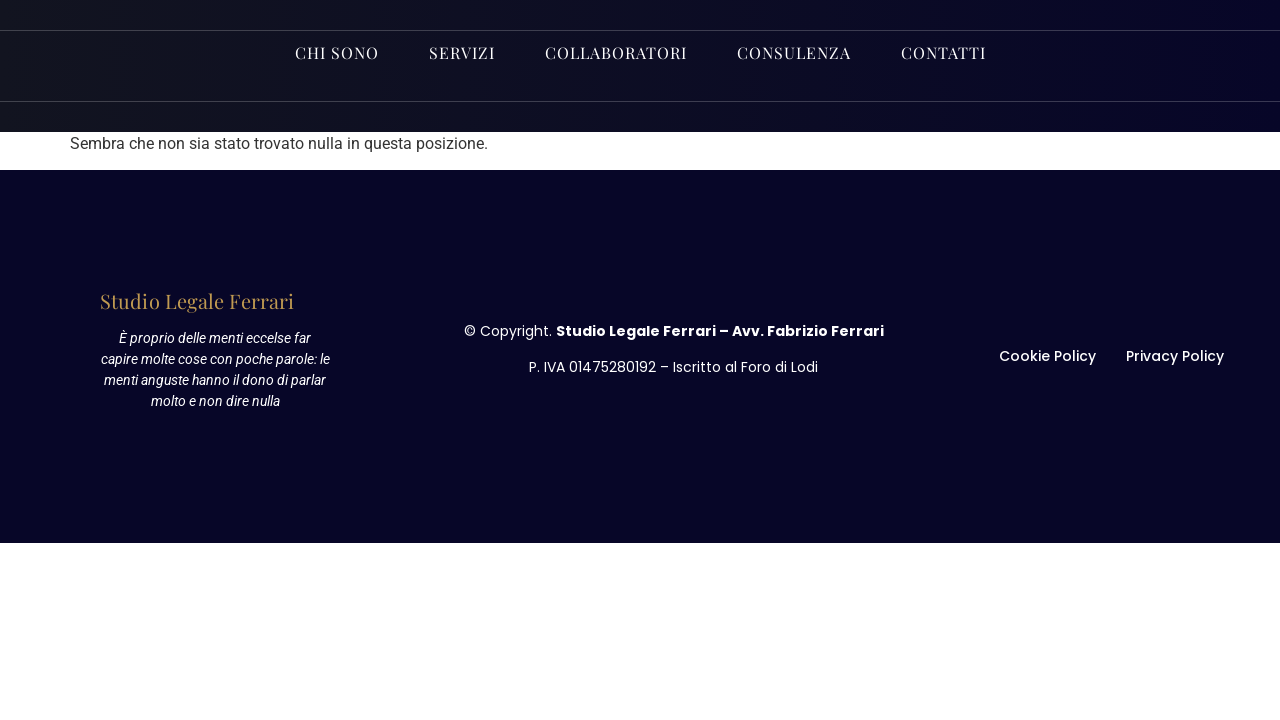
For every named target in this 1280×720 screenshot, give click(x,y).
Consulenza (794, 52)
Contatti (943, 52)
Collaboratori (616, 52)
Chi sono (337, 52)
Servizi (462, 52)
